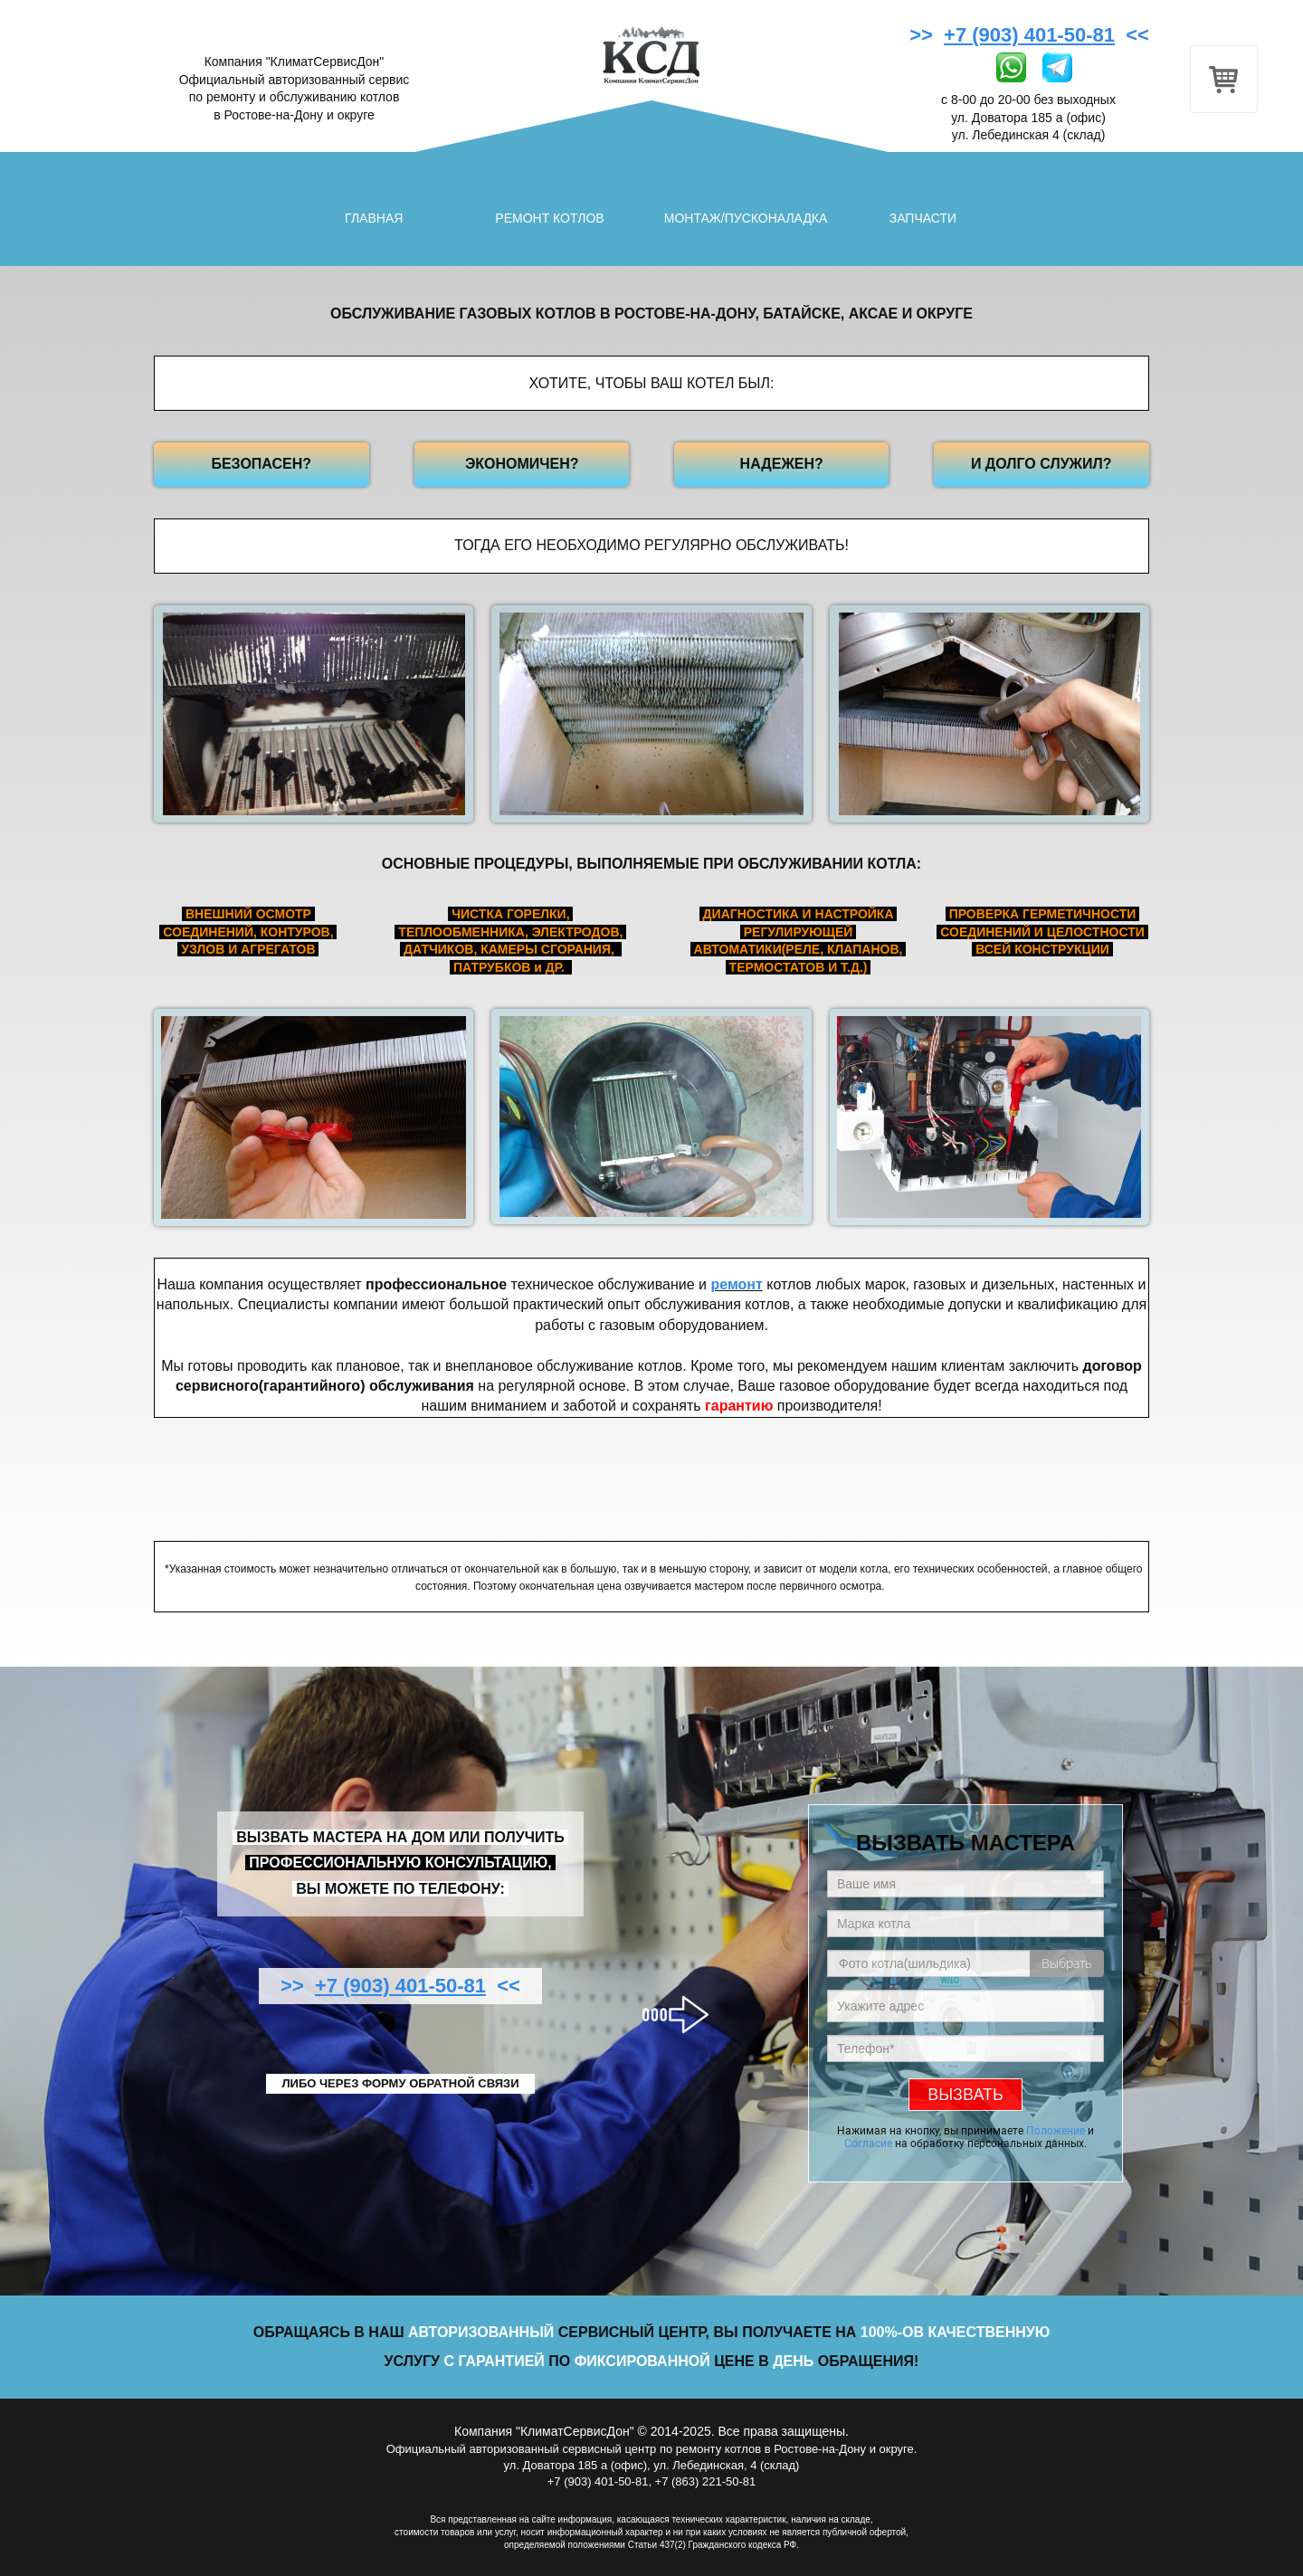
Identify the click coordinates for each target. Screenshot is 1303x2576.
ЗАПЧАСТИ (922, 218)
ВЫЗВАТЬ (965, 2095)
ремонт (736, 1284)
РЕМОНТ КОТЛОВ (549, 218)
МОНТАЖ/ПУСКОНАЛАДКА (746, 218)
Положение (1055, 2130)
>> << (1032, 35)
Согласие (868, 2143)
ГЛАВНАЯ (374, 218)
